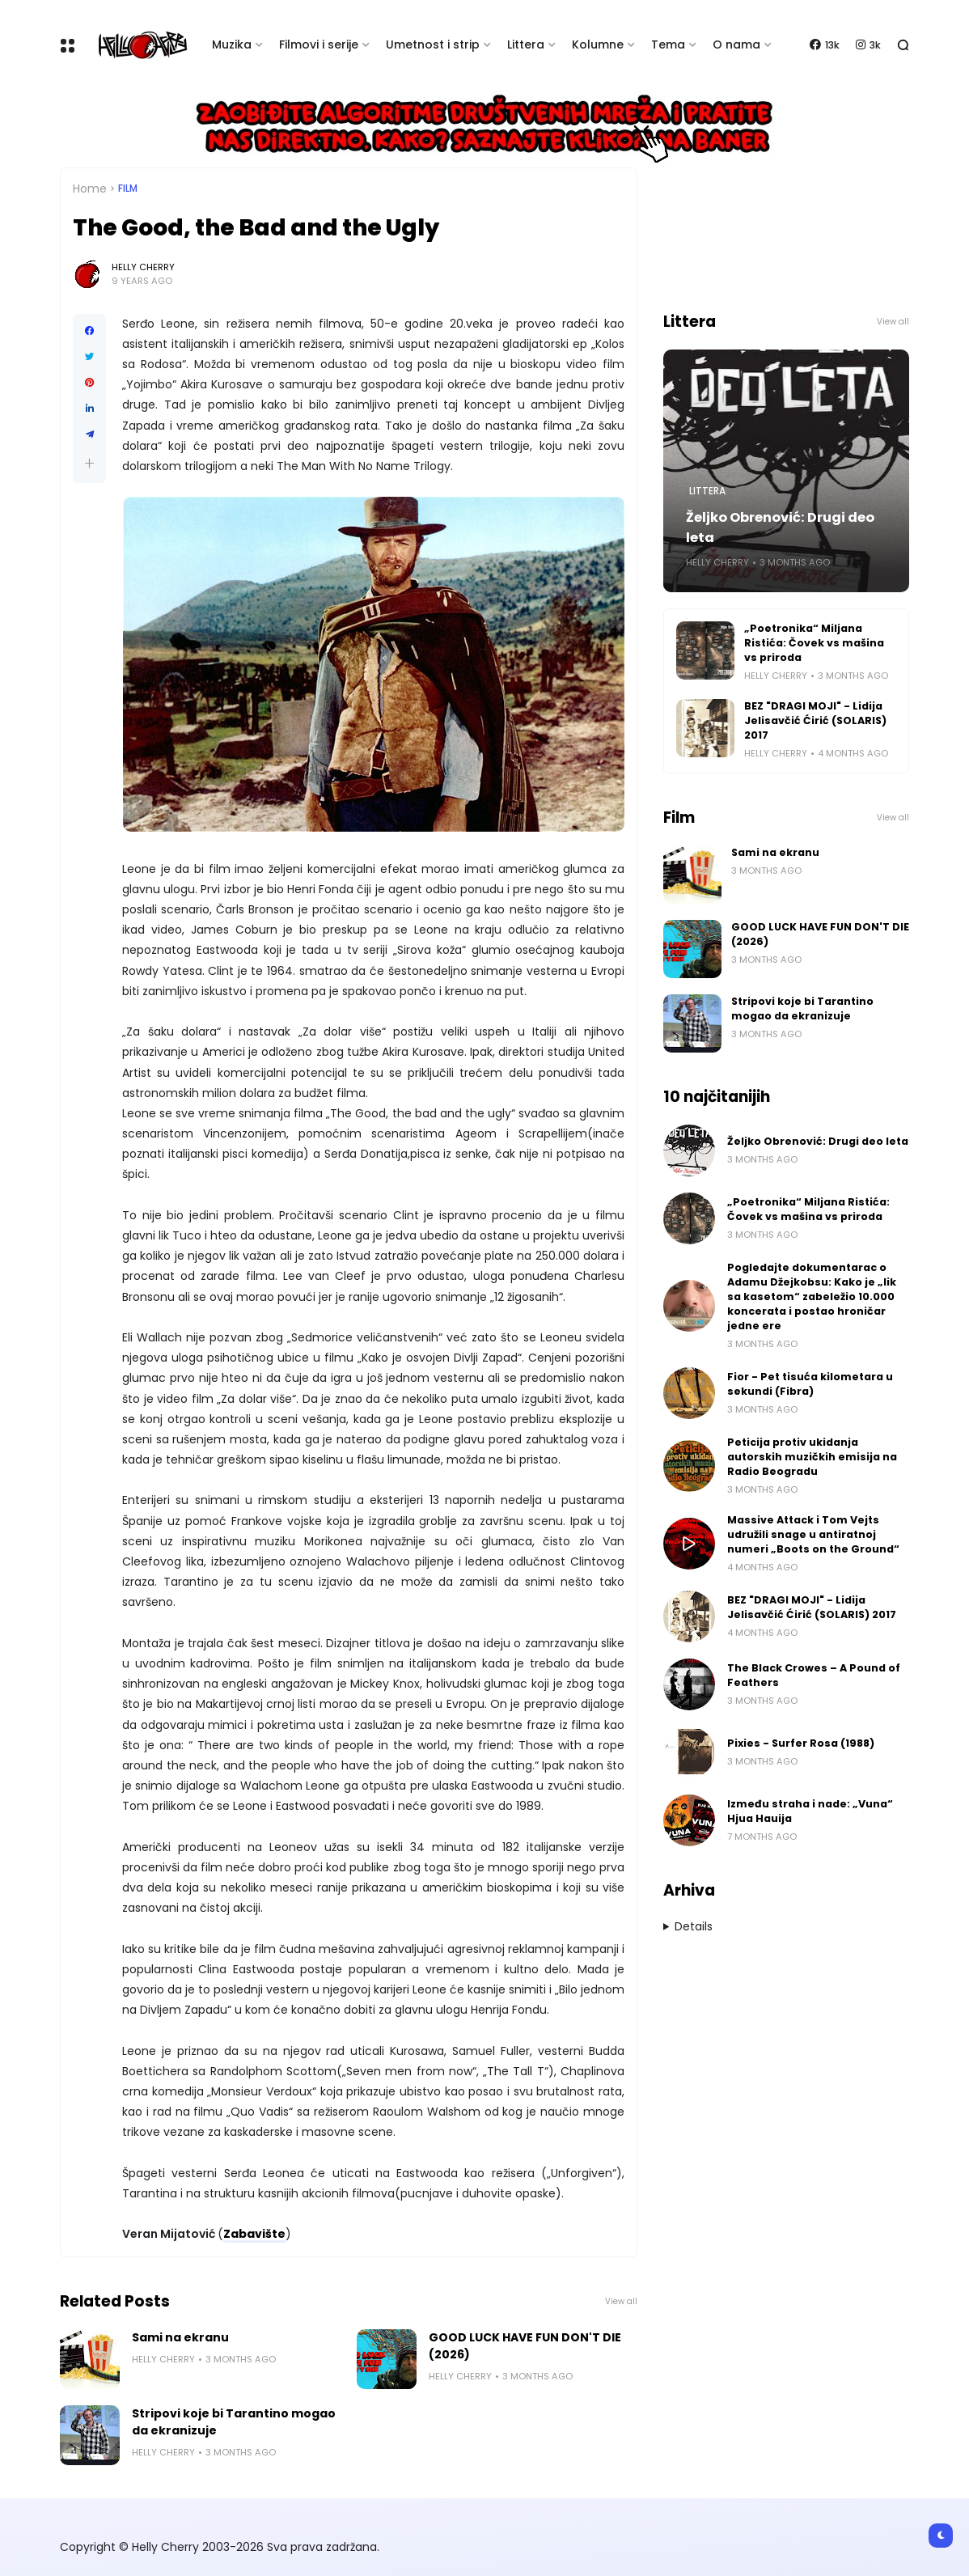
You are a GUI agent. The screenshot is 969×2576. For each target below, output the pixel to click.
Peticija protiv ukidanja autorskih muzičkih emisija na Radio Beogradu (812, 1456)
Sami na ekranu (180, 2337)
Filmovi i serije (318, 44)
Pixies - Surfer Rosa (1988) (800, 1743)
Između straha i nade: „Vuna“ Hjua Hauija (810, 1811)
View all (621, 2301)
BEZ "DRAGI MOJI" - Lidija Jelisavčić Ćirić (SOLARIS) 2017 (815, 720)
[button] (89, 463)
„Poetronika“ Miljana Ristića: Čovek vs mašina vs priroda (814, 642)
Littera (525, 44)
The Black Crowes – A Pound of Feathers (813, 1675)
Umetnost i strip (433, 44)
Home (90, 188)
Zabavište (254, 2234)
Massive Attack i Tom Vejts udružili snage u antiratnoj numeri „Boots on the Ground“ (813, 1534)
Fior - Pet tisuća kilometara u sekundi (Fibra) (810, 1384)
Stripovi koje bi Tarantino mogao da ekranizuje (234, 2421)
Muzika (232, 44)
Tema (668, 44)
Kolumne (598, 44)
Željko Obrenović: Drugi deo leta (780, 527)
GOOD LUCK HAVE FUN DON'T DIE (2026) (525, 2345)
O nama (736, 44)
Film (128, 188)
